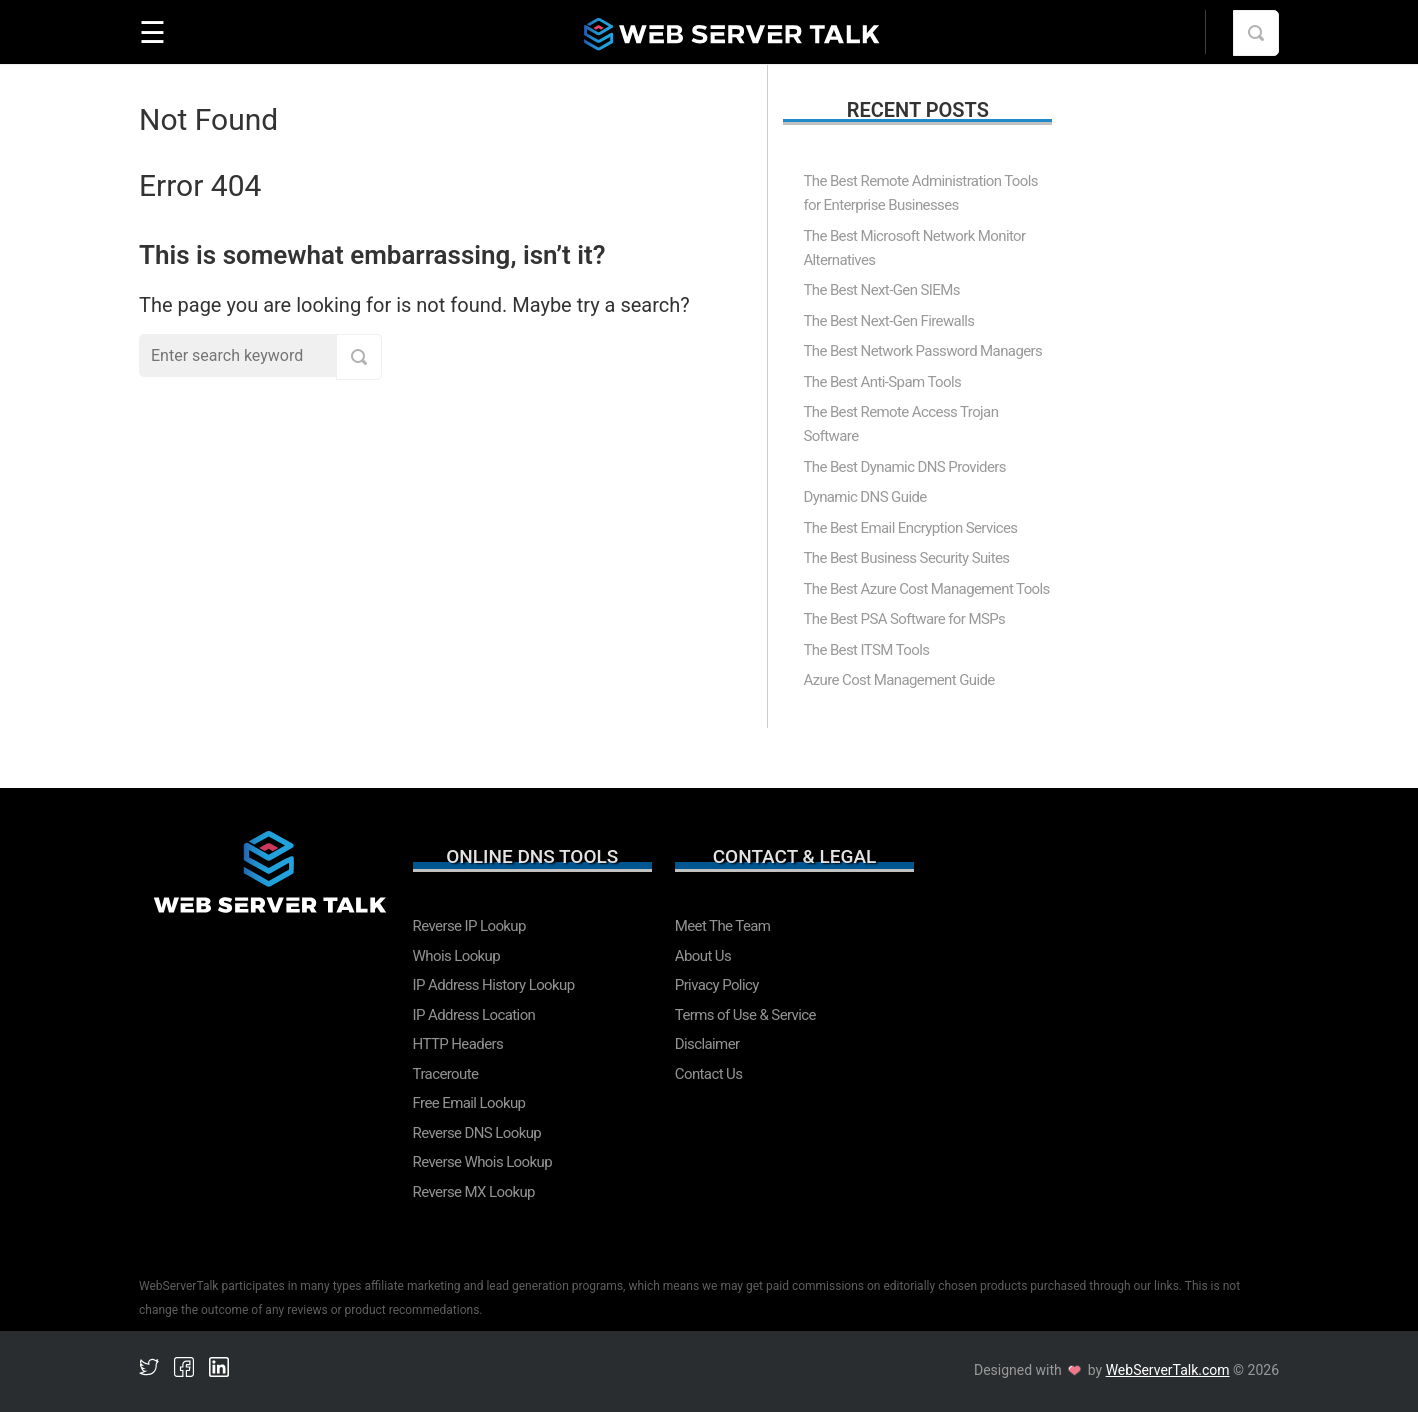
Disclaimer (707, 1044)
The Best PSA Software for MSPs (904, 619)
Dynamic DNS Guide (864, 497)
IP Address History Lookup (494, 985)
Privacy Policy (717, 985)
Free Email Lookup (469, 1103)
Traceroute (446, 1074)
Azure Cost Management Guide (898, 680)
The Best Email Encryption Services (910, 528)
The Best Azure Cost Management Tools (926, 589)
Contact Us (709, 1074)
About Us (703, 956)
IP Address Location (474, 1015)
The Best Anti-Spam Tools (882, 382)
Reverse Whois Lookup (482, 1162)
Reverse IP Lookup (469, 926)
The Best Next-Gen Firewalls (888, 321)
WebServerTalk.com (1168, 1370)
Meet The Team (723, 926)
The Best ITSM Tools (866, 650)
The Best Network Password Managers (922, 351)
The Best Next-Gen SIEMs (881, 290)
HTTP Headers (458, 1044)
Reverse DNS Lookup (477, 1133)
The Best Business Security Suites (906, 558)
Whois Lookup (457, 956)
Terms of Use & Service (745, 1015)
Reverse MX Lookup (474, 1192)
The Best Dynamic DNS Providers (904, 467)
